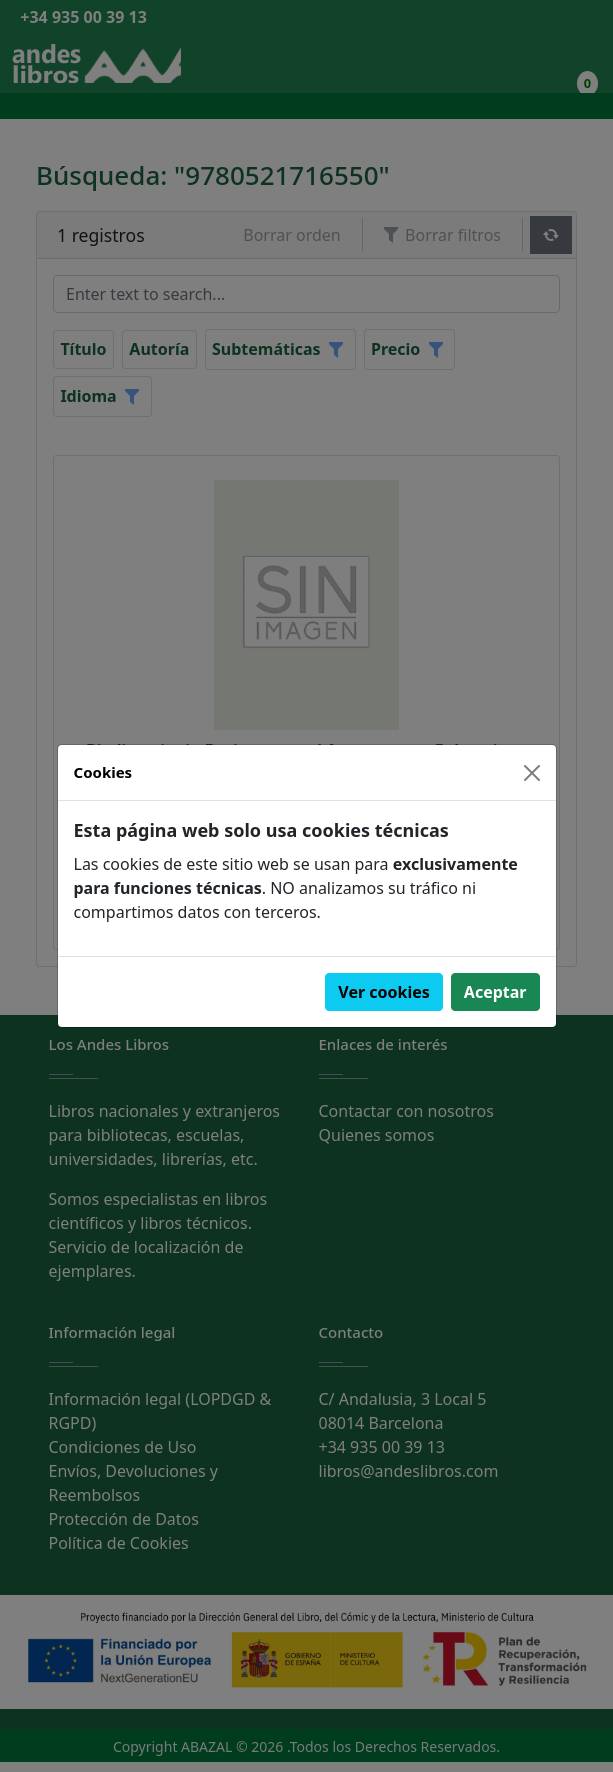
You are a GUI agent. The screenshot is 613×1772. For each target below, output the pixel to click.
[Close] (532, 773)
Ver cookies (384, 992)
